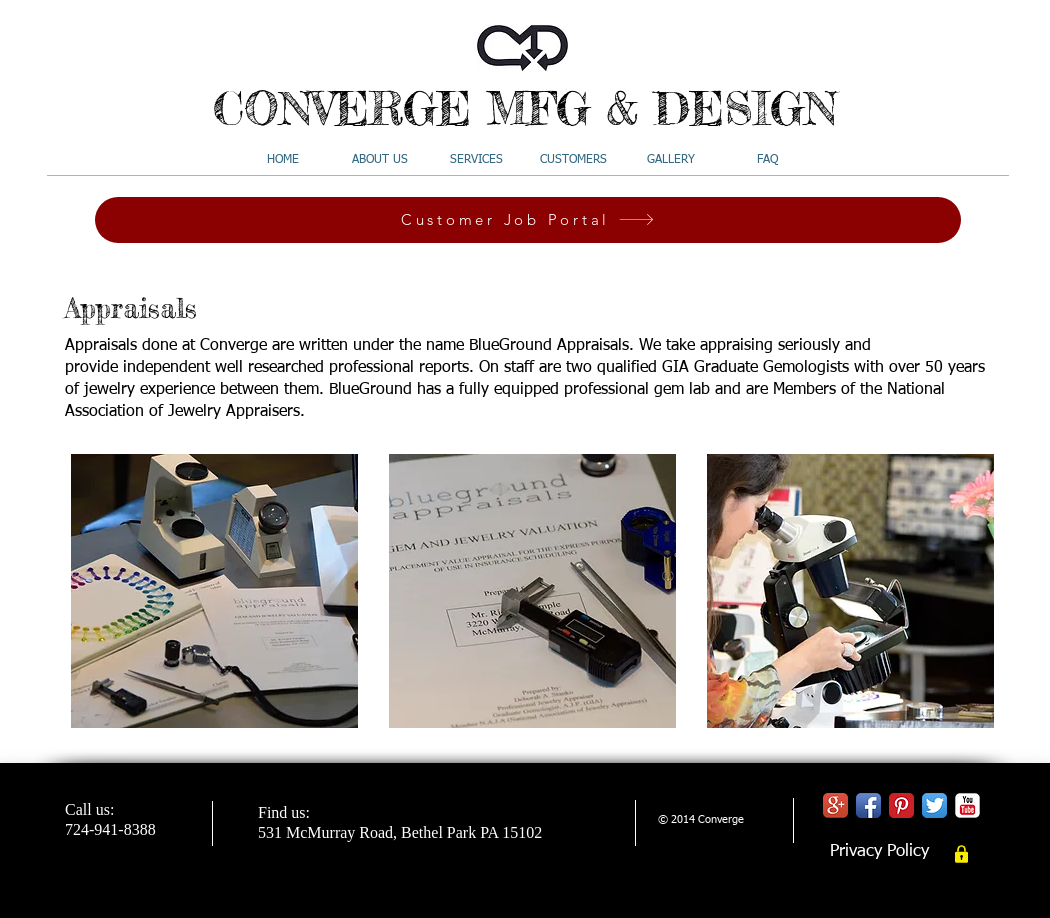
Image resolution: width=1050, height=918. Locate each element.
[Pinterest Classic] (901, 805)
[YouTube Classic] (967, 805)
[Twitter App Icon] (934, 805)
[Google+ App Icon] (835, 805)
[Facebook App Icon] (868, 805)
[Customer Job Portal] (528, 220)
